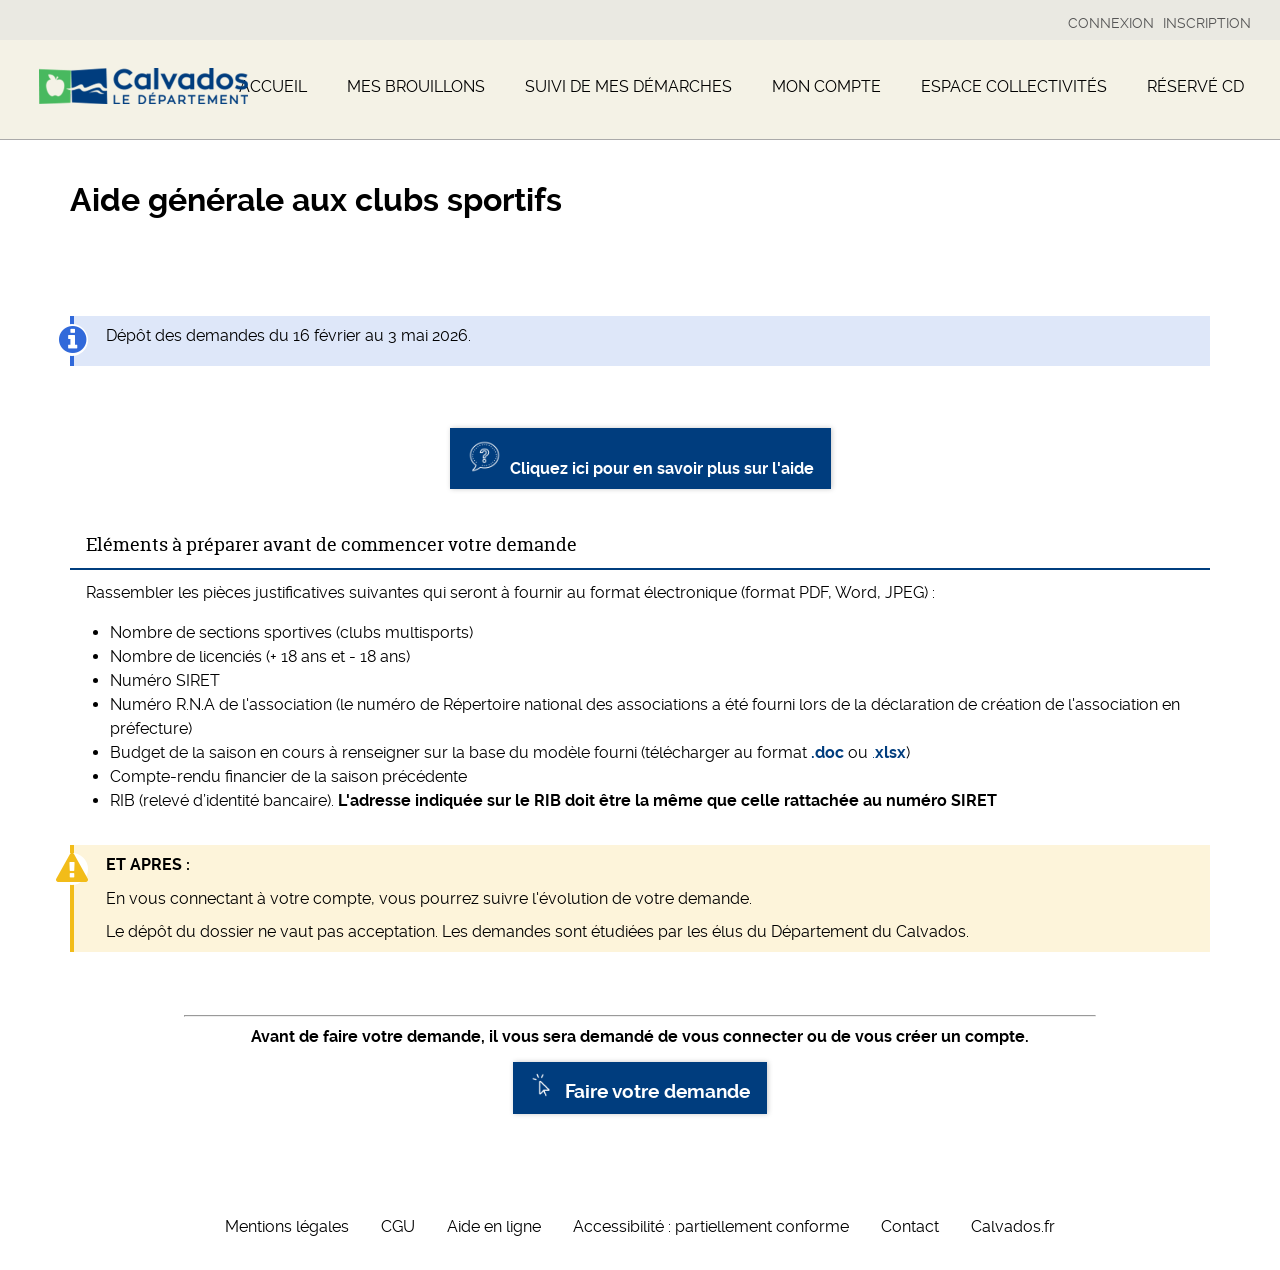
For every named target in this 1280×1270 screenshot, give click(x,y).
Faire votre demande (640, 1088)
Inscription (1207, 23)
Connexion (1111, 23)
